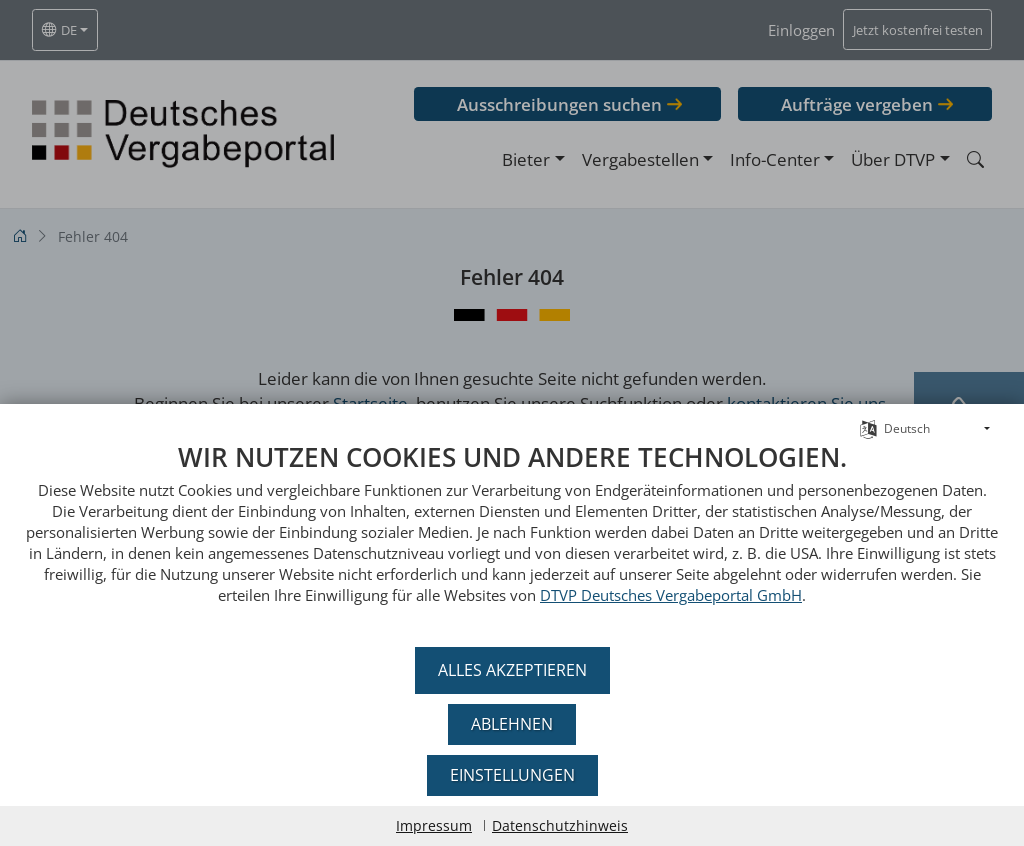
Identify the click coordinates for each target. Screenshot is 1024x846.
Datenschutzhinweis (560, 825)
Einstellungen (512, 775)
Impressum (434, 825)
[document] (512, 538)
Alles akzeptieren (512, 670)
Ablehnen (512, 724)
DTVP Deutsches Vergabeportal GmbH (671, 595)
